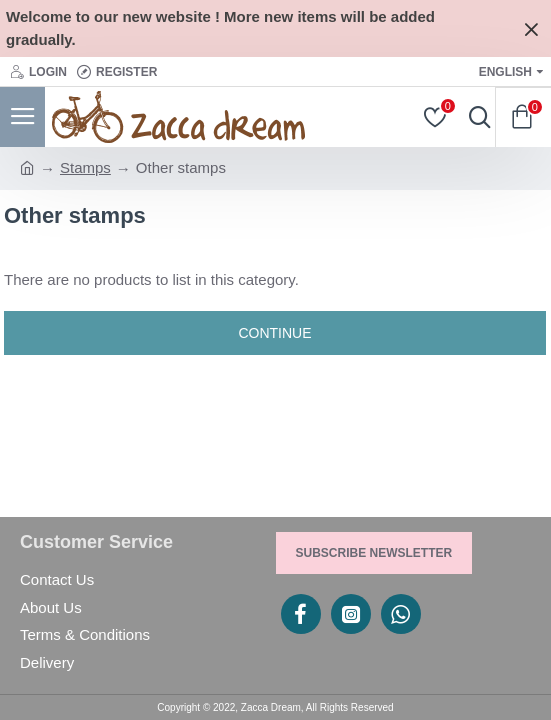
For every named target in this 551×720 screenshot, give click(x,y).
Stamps (85, 167)
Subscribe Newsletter (374, 553)
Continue (274, 333)
